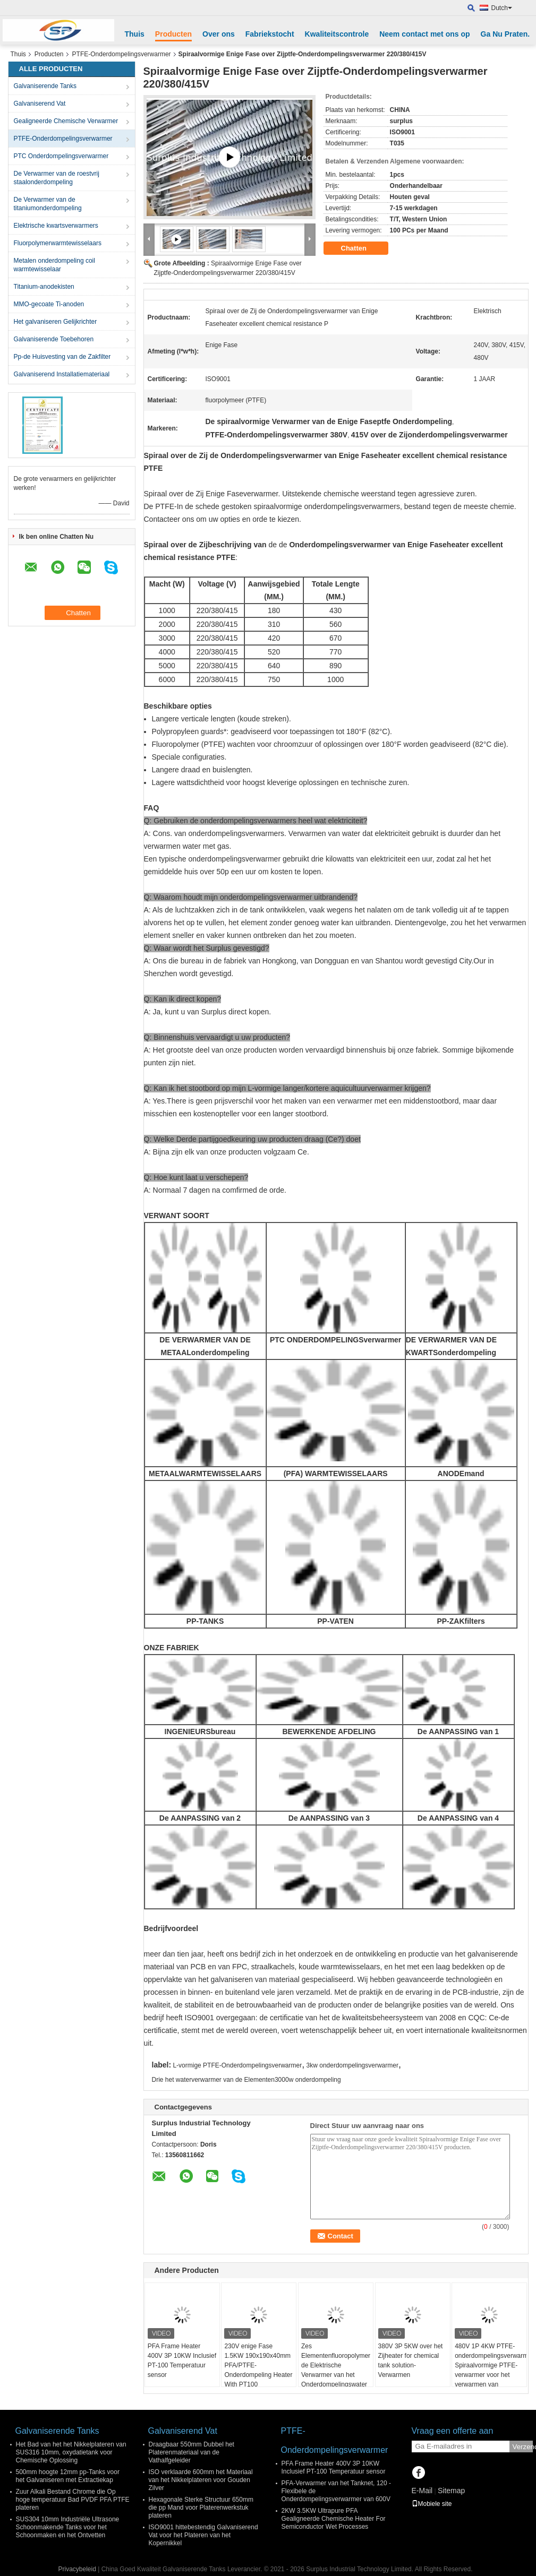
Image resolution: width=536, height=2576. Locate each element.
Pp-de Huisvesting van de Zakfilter (62, 356)
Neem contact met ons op (424, 34)
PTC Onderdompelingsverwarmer (61, 156)
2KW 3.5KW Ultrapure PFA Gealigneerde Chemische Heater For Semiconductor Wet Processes (334, 2518)
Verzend (523, 2447)
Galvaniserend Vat (40, 103)
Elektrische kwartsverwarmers (56, 225)
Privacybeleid (77, 2569)
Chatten (361, 248)
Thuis (134, 34)
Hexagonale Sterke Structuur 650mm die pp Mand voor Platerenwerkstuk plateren (201, 2507)
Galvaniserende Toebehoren (54, 339)
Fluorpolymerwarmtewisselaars (57, 243)
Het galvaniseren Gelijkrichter (55, 321)
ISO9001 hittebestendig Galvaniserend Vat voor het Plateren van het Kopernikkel (203, 2535)
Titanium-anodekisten (44, 286)
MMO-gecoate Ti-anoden (49, 304)
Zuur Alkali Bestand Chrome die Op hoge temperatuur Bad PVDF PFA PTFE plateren (73, 2499)
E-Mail (422, 2490)
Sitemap (451, 2490)
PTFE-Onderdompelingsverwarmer (121, 54)
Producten (173, 34)
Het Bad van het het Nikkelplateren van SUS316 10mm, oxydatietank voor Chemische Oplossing (71, 2452)
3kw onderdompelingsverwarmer (352, 2065)
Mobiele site (432, 2504)
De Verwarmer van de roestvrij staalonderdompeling (56, 178)
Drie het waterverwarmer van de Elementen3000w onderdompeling (246, 2079)
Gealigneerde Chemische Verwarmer (66, 121)
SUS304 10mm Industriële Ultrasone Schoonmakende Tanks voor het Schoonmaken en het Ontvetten (68, 2527)
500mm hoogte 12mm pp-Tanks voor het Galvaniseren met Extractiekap (68, 2476)
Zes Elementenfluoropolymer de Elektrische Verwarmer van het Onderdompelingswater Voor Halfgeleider (335, 2370)
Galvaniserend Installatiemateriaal (62, 374)
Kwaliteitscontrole (337, 34)
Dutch (501, 8)
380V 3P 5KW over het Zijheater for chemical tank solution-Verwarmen (410, 2360)
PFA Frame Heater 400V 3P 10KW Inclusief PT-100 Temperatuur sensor (182, 2360)
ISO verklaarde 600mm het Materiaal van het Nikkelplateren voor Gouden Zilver (201, 2480)
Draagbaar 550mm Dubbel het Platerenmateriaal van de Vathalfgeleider (191, 2452)
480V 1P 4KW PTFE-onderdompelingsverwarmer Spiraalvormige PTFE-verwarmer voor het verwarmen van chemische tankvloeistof (490, 2370)
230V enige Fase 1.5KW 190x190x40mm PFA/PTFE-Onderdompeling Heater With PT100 (258, 2365)
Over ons (218, 34)
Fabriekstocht (269, 34)
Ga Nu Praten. (505, 34)
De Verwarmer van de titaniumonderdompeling (48, 204)
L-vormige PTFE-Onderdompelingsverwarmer (237, 2065)
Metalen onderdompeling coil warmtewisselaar (54, 265)
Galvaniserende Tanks (45, 86)
